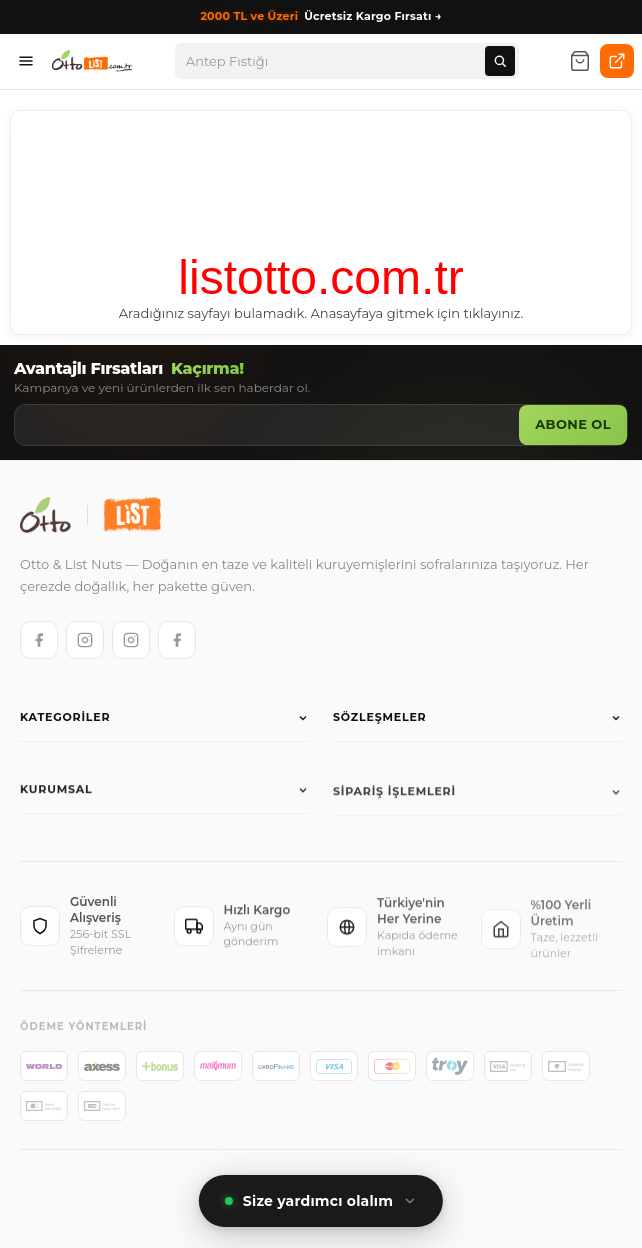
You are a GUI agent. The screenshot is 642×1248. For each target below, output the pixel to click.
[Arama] (335, 61)
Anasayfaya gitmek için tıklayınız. (417, 313)
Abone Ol (573, 424)
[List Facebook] (177, 640)
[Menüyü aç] (26, 61)
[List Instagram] (131, 640)
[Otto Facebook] (39, 640)
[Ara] (500, 61)
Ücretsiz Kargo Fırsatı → (320, 17)
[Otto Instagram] (85, 640)
